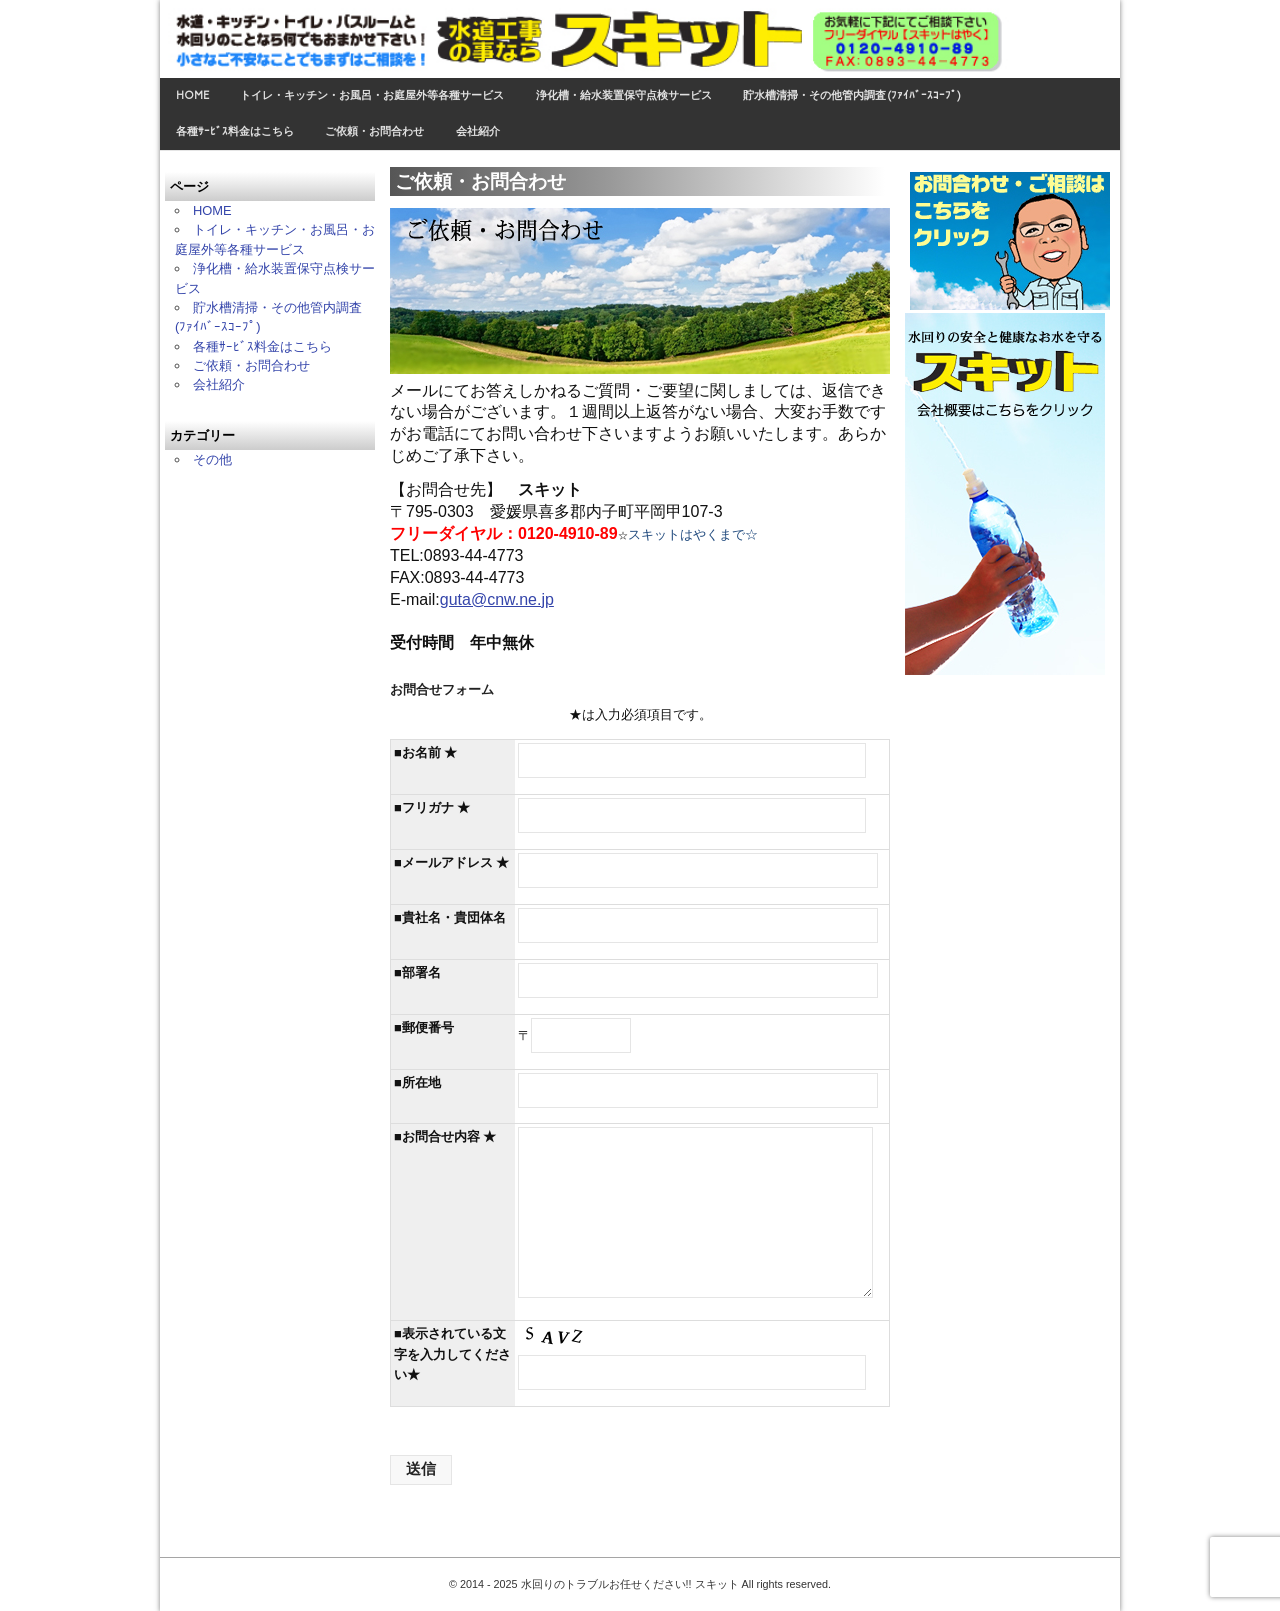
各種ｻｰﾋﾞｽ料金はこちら (235, 131)
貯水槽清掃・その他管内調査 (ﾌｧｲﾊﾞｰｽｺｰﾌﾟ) (851, 95)
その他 (212, 459)
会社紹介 (478, 131)
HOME (192, 95)
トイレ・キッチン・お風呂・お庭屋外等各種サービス (372, 95)
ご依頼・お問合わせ (374, 131)
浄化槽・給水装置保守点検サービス (624, 95)
